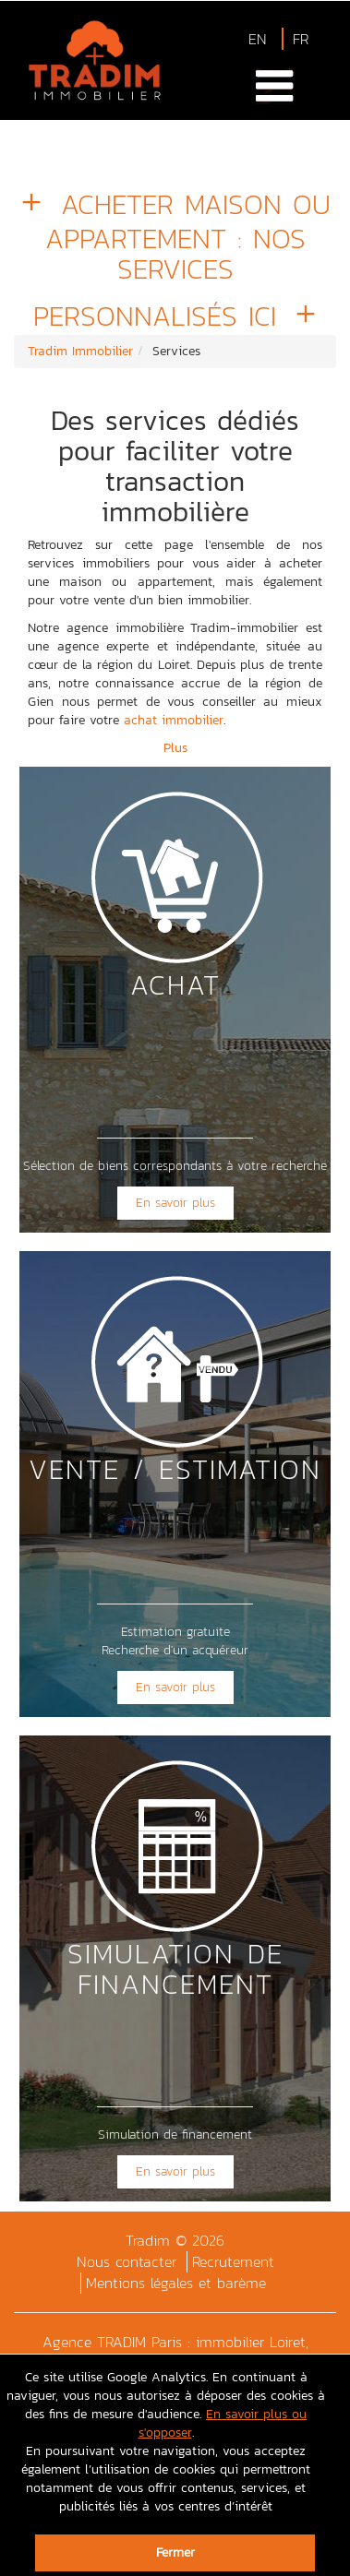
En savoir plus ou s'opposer (223, 2423)
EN (257, 39)
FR (300, 39)
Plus (175, 747)
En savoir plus (175, 1202)
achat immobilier (173, 720)
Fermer (175, 2552)
